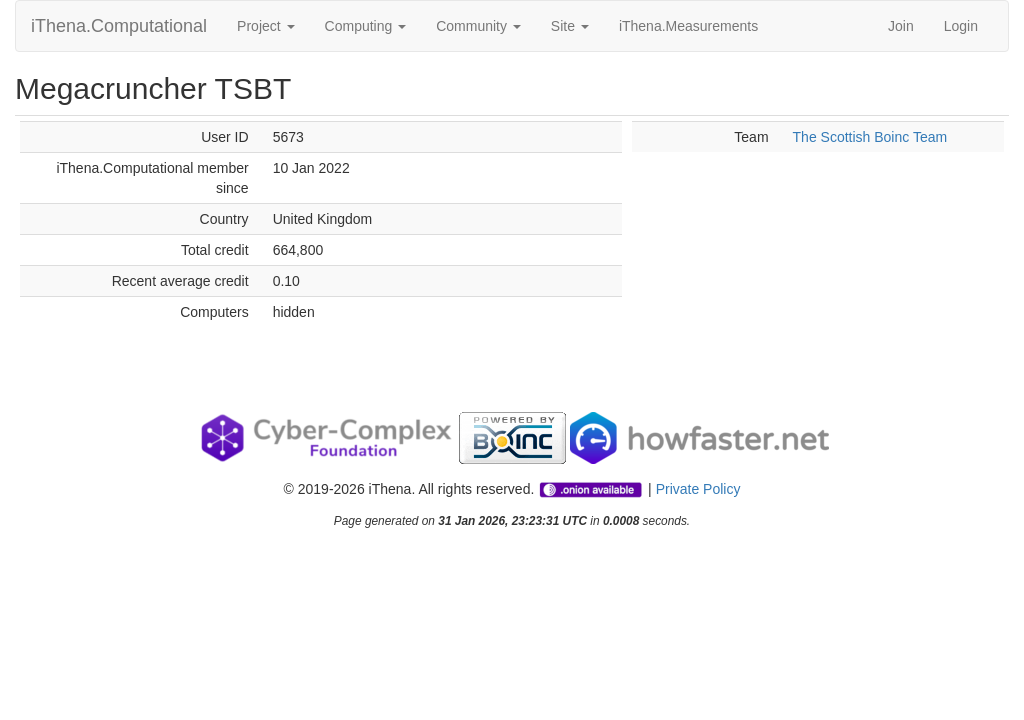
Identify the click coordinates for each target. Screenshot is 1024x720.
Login (961, 26)
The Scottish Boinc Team (870, 137)
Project (265, 26)
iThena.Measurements (688, 26)
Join (901, 26)
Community (478, 26)
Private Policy (698, 489)
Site (570, 26)
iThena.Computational (119, 26)
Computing (366, 26)
